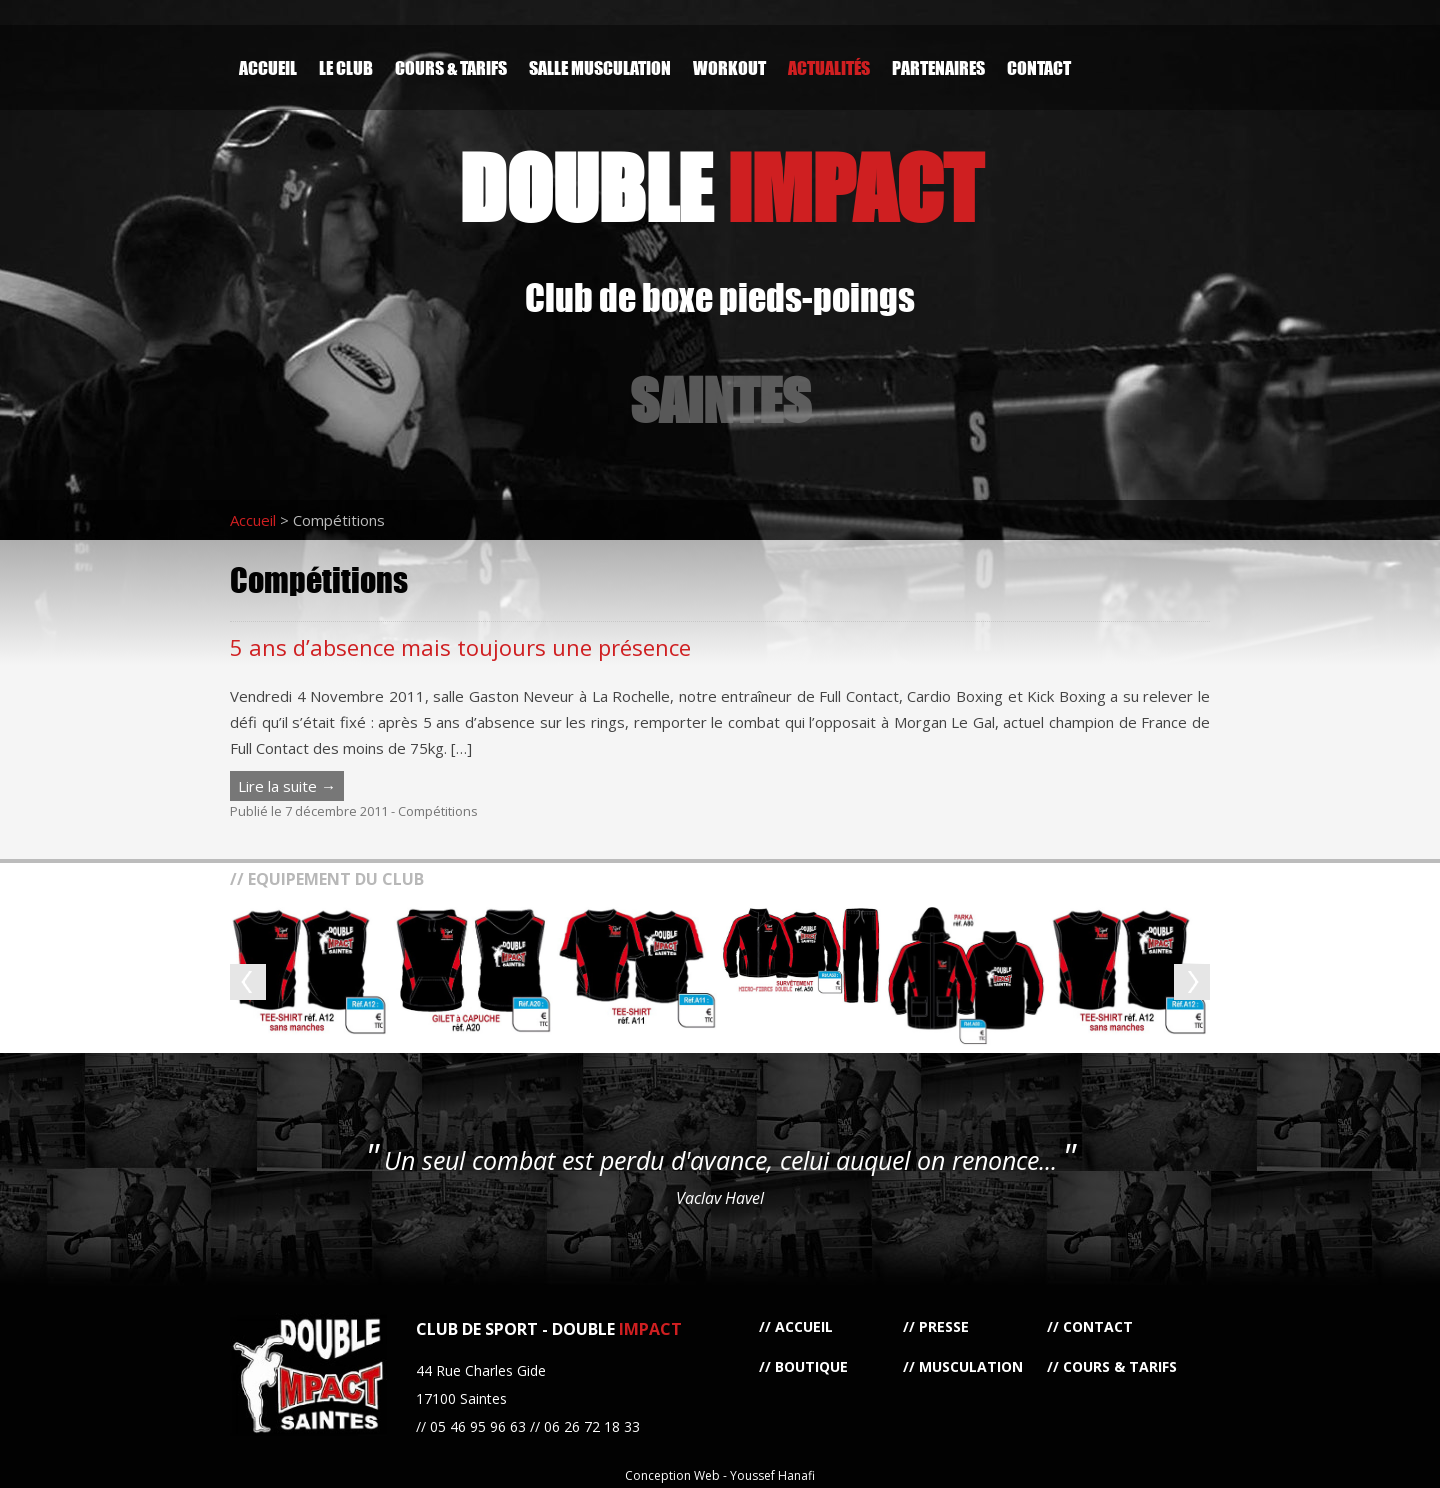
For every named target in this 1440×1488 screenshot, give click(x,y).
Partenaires (938, 67)
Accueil (268, 67)
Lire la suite (287, 786)
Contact (1039, 67)
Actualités (829, 67)
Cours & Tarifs (451, 67)
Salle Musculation (600, 67)
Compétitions (438, 811)
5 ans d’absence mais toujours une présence (460, 647)
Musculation (971, 1366)
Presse (944, 1326)
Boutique (811, 1366)
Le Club (346, 67)
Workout (729, 67)
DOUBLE (720, 187)
